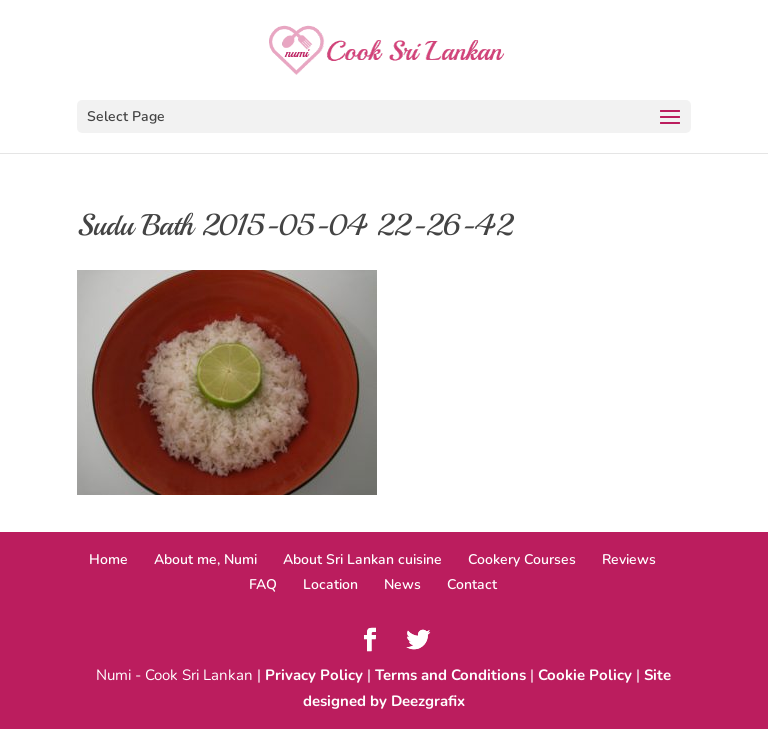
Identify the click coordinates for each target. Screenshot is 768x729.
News (402, 584)
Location (330, 584)
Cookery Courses (522, 559)
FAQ (263, 584)
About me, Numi (205, 559)
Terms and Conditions (450, 675)
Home (108, 559)
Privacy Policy (314, 675)
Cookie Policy (585, 675)
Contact (472, 584)
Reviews (629, 559)
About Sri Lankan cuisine (362, 559)
